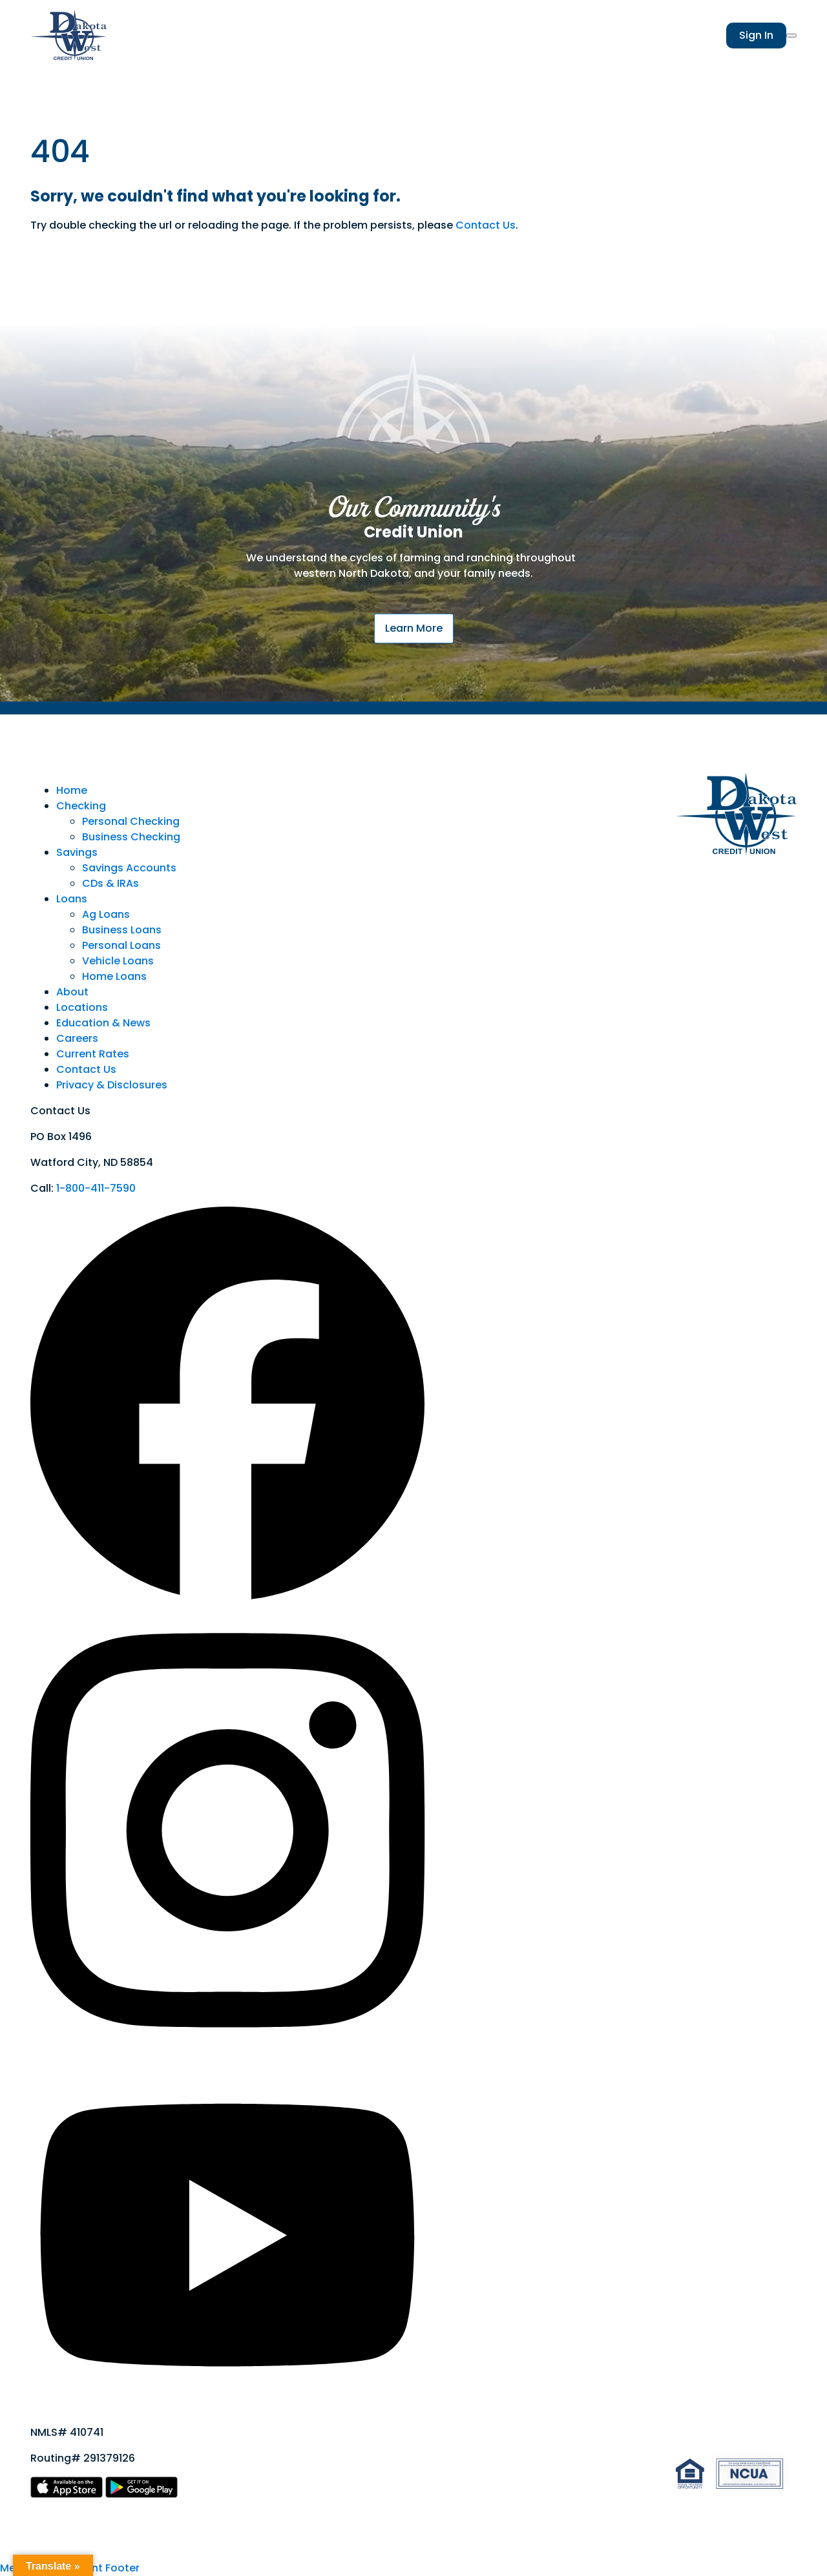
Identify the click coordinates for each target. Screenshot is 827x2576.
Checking (81, 805)
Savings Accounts (129, 867)
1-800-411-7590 (96, 1188)
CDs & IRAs (110, 883)
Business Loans (122, 929)
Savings (77, 852)
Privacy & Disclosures (111, 1084)
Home (71, 790)
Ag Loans (106, 914)
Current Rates (92, 1053)
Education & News (103, 1022)
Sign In (756, 35)
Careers (77, 1038)
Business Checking (131, 836)
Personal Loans (121, 945)
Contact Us (485, 225)
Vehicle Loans (118, 960)
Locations (82, 1007)
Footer (122, 2567)
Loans (71, 898)
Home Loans (114, 976)
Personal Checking (131, 821)
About (72, 991)
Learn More (414, 628)
